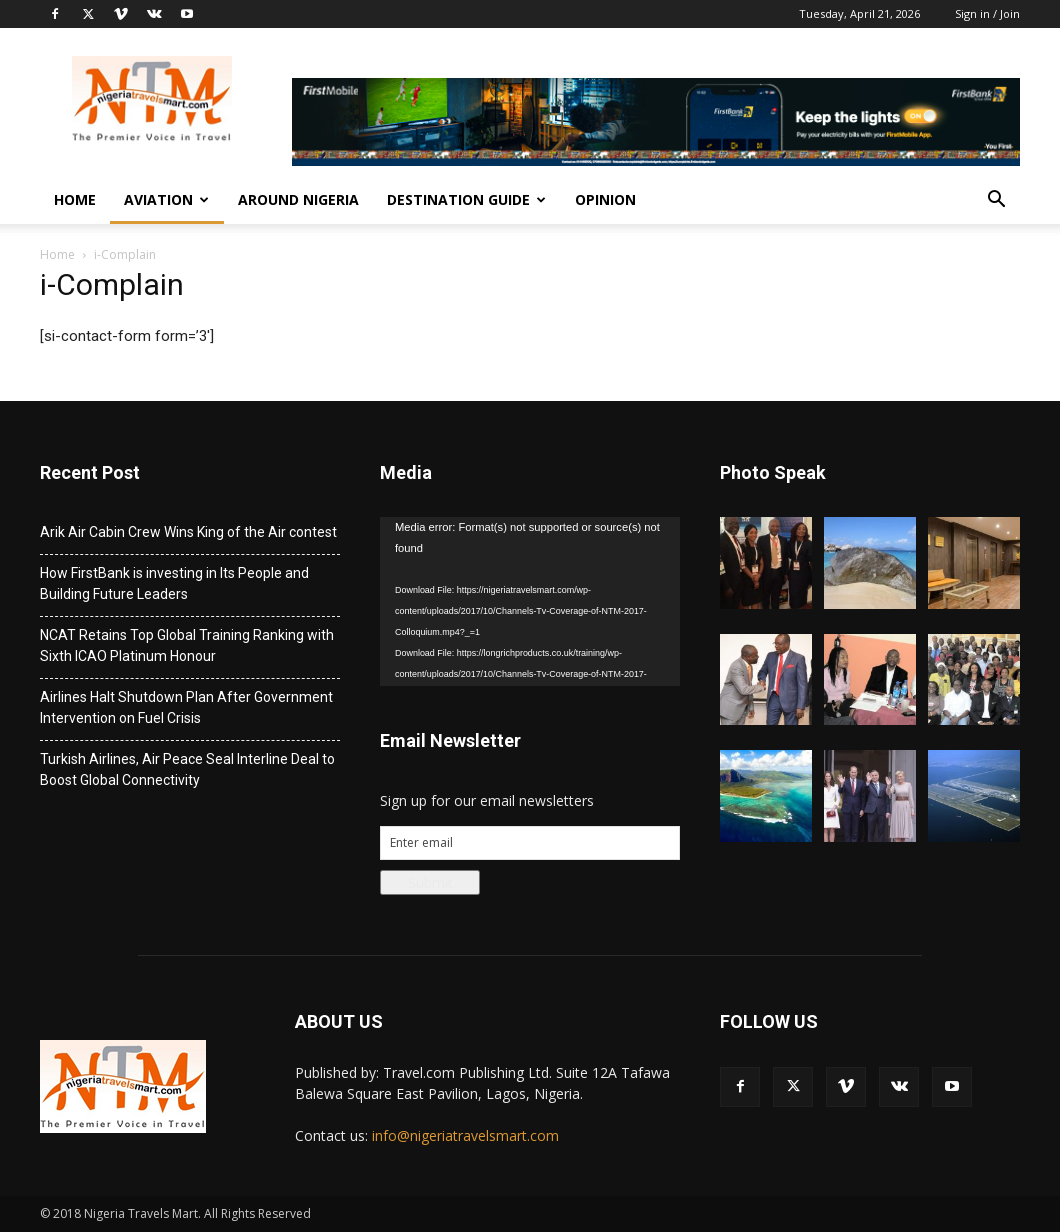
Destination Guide (466, 199)
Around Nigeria (298, 199)
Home (75, 199)
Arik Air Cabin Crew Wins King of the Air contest (188, 532)
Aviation (166, 199)
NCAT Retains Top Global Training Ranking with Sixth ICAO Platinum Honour (187, 645)
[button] (996, 201)
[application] (530, 601)
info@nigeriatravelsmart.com (465, 1135)
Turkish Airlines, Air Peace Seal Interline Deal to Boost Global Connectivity (187, 769)
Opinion (605, 199)
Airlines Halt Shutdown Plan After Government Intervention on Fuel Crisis (186, 707)
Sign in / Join (987, 13)
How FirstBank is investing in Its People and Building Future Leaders (174, 583)
